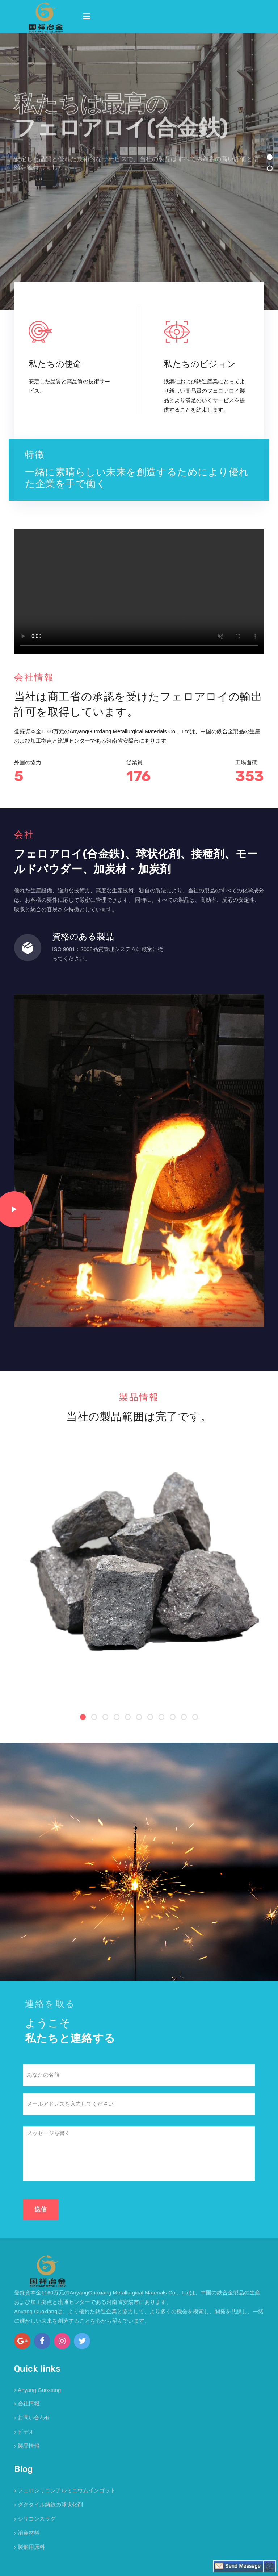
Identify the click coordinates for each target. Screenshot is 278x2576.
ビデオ (26, 2432)
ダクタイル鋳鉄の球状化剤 (50, 2504)
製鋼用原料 (31, 2547)
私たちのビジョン (200, 364)
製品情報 (28, 2446)
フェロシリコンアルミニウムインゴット (66, 2490)
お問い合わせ (34, 2417)
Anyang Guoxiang (39, 2390)
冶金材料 (28, 2533)
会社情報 (28, 2403)
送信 (40, 2209)
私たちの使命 (55, 364)
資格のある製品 (83, 936)
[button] (270, 157)
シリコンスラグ (37, 2518)
